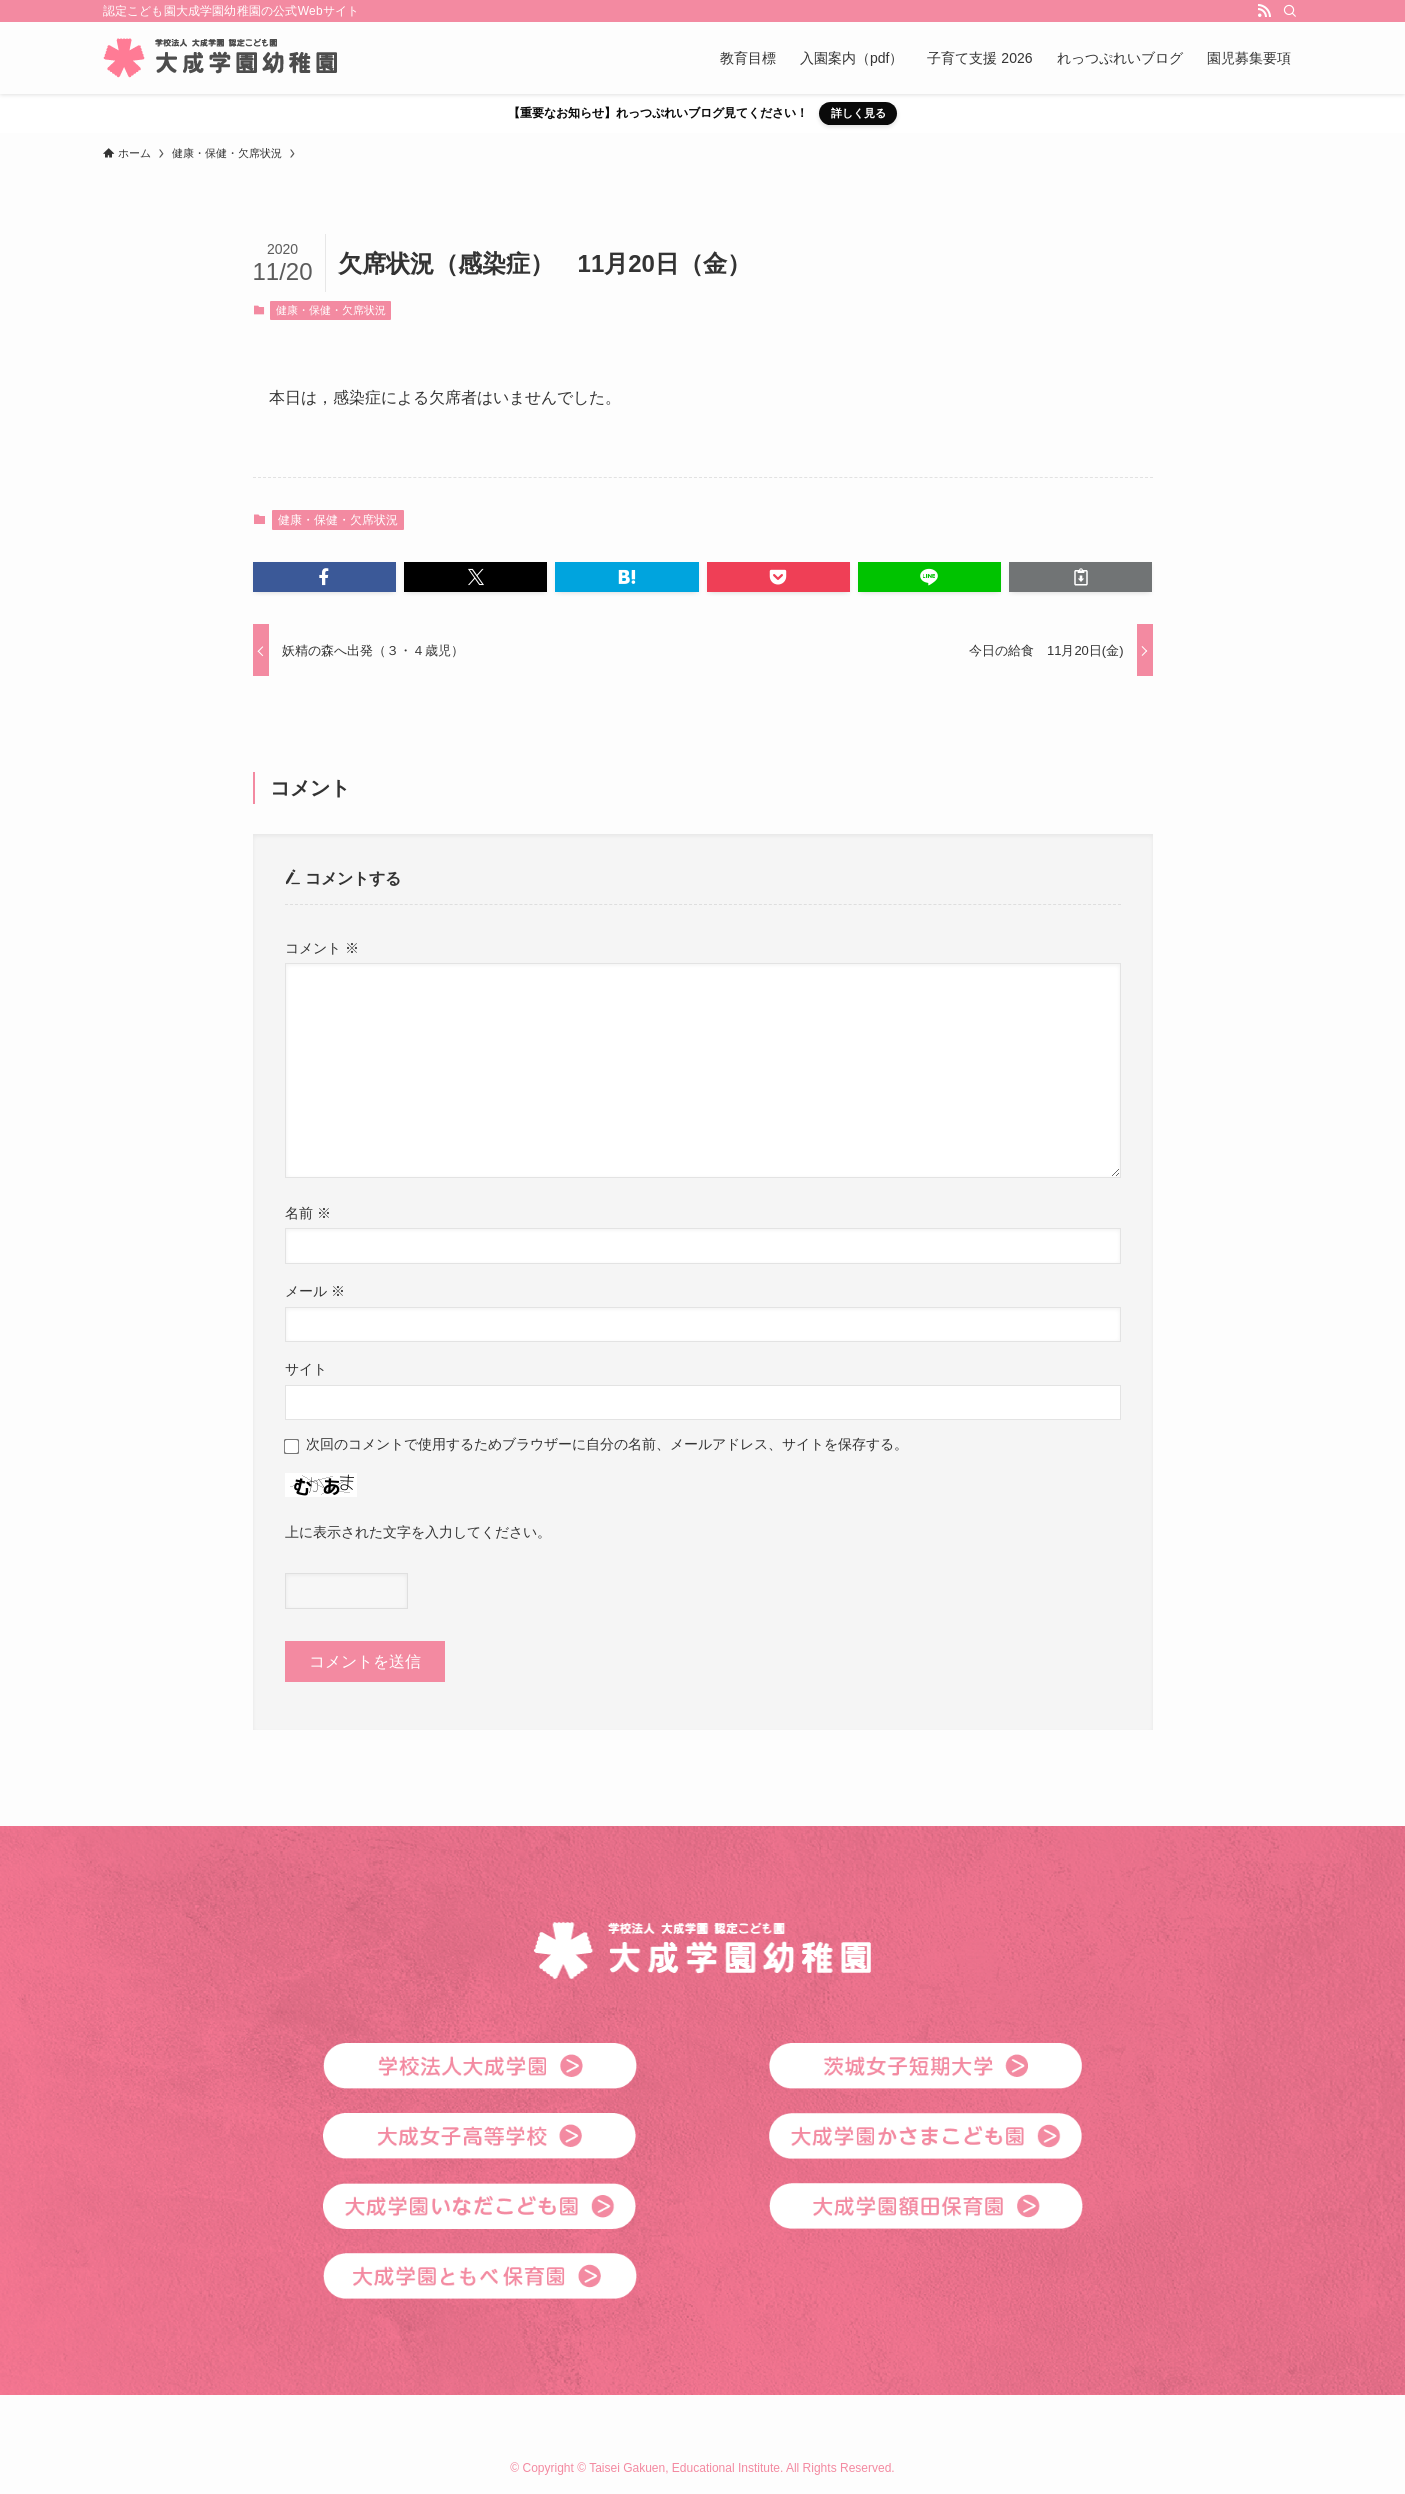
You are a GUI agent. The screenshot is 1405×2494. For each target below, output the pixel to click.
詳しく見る (858, 113)
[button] (324, 577)
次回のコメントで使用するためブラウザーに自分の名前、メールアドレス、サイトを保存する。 (607, 1444)
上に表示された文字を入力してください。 (418, 1532)
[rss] (1264, 11)
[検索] (1290, 11)
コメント (322, 948)
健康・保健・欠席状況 (331, 310)
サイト (306, 1369)
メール (315, 1291)
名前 (308, 1213)
